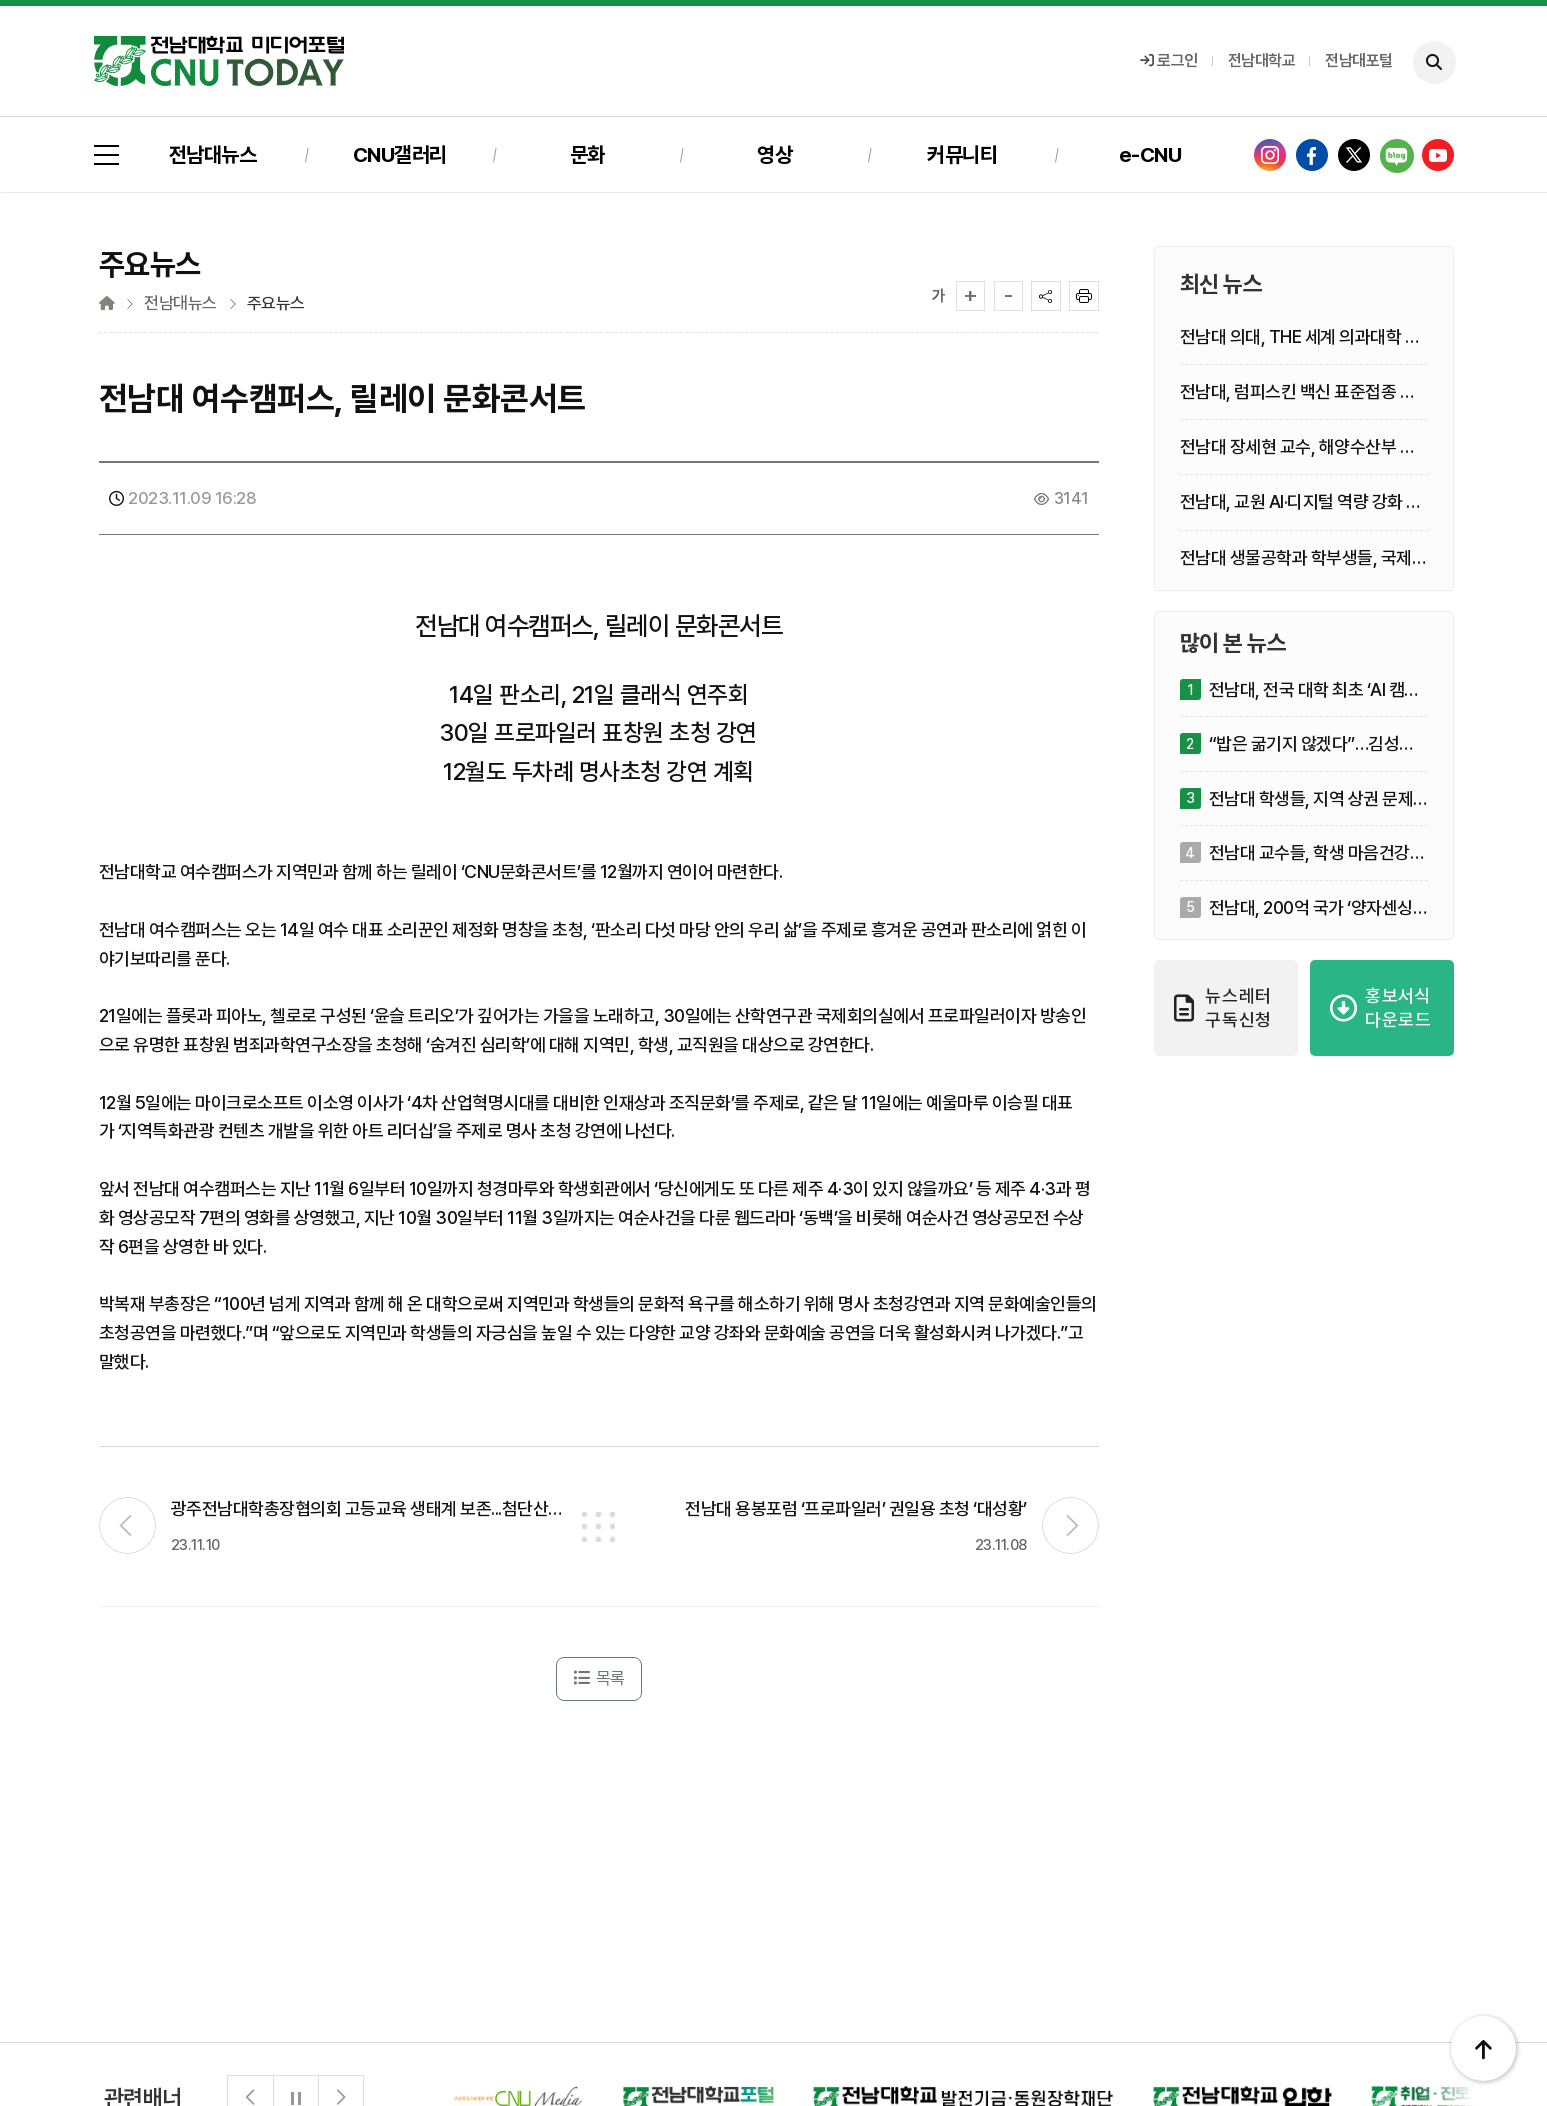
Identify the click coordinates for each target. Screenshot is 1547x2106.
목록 (599, 1678)
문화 (587, 154)
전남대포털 (1359, 60)
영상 (774, 154)
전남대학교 (1262, 60)
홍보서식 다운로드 (1381, 1007)
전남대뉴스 (213, 154)
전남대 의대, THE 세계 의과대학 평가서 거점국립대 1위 (1300, 337)
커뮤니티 (962, 154)
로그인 (1169, 60)
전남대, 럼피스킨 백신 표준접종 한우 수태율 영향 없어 (1298, 392)
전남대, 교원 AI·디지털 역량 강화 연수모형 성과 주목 (1301, 502)
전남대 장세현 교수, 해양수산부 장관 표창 (1298, 447)
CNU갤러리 (400, 154)
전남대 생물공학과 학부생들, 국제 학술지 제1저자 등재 (1296, 558)
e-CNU (1150, 154)
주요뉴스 (276, 303)
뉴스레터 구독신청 (1223, 1007)
